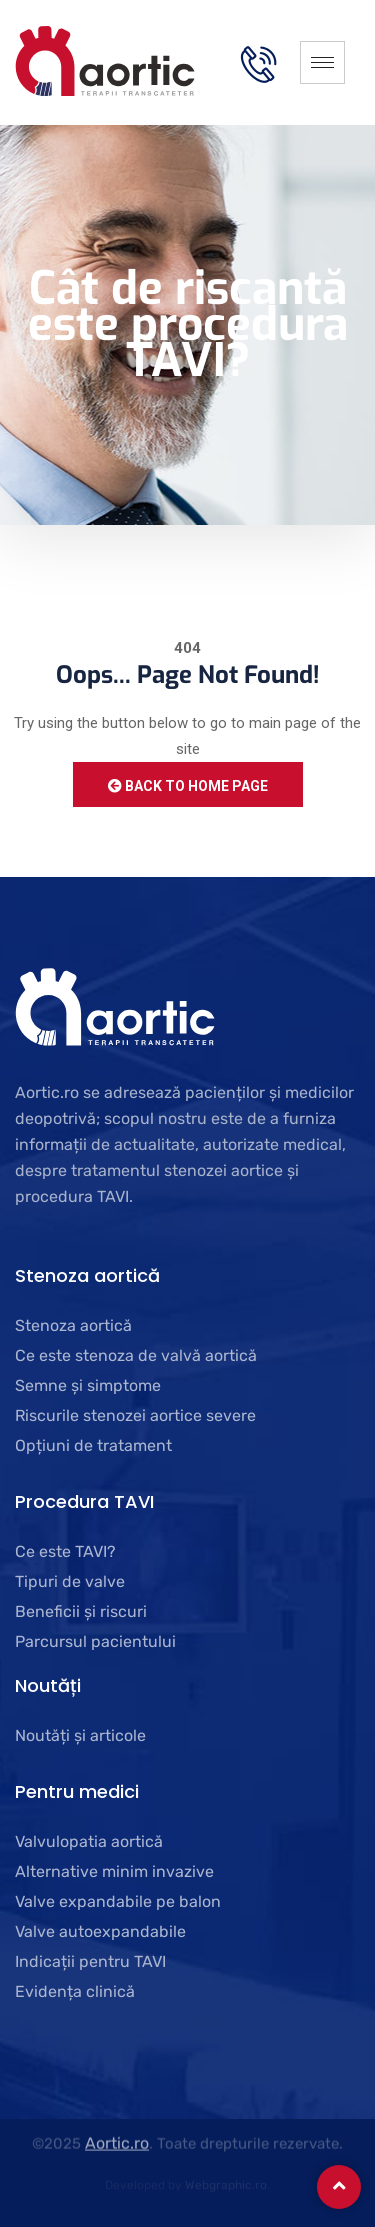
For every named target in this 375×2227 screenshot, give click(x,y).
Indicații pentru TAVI (90, 1961)
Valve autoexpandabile (100, 1931)
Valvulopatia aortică (89, 1841)
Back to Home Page (188, 786)
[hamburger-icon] (322, 62)
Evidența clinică (75, 1991)
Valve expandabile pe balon (118, 1901)
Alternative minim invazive (114, 1871)
